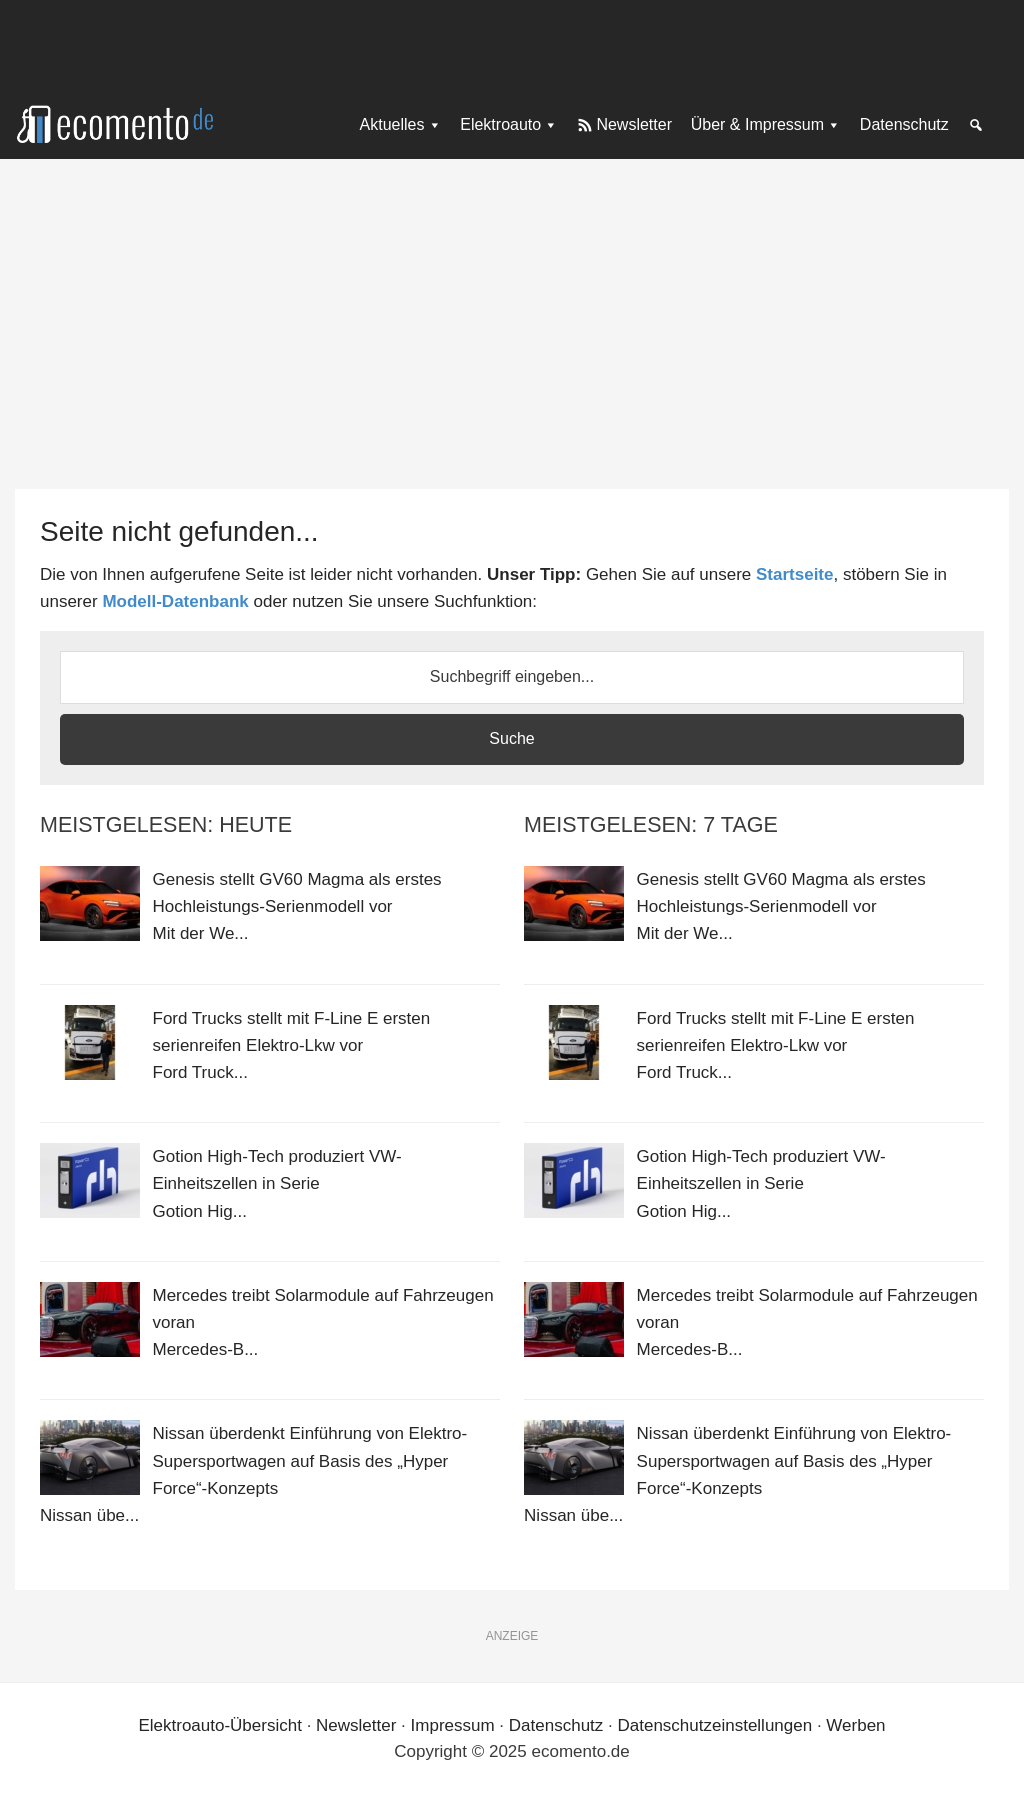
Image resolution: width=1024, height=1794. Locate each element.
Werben (855, 1725)
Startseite (794, 574)
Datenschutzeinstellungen (714, 1725)
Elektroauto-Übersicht (219, 1725)
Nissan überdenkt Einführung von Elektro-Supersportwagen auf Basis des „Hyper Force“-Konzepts (310, 1460)
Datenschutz (556, 1725)
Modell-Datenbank (175, 601)
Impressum (453, 1725)
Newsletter (356, 1725)
